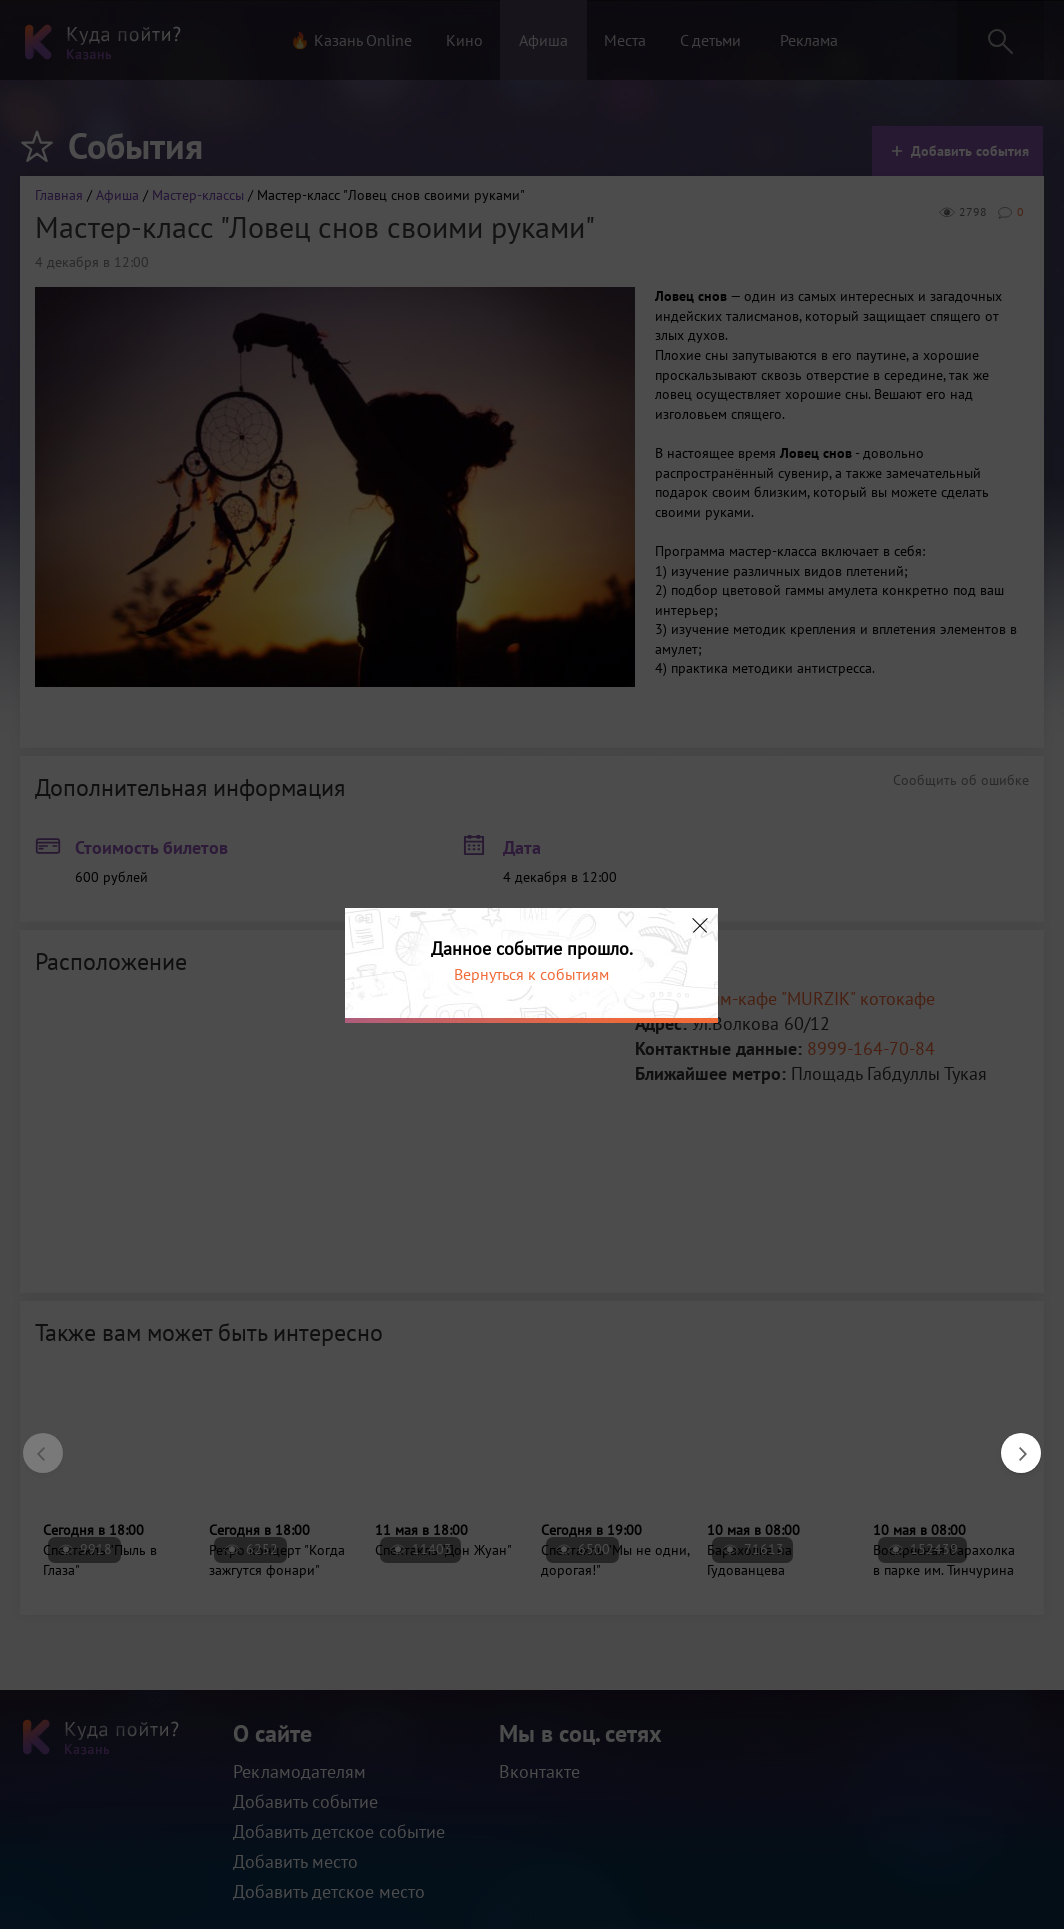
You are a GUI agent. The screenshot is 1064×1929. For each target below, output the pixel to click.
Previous (33, 1443)
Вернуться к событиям (531, 974)
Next (1011, 1443)
